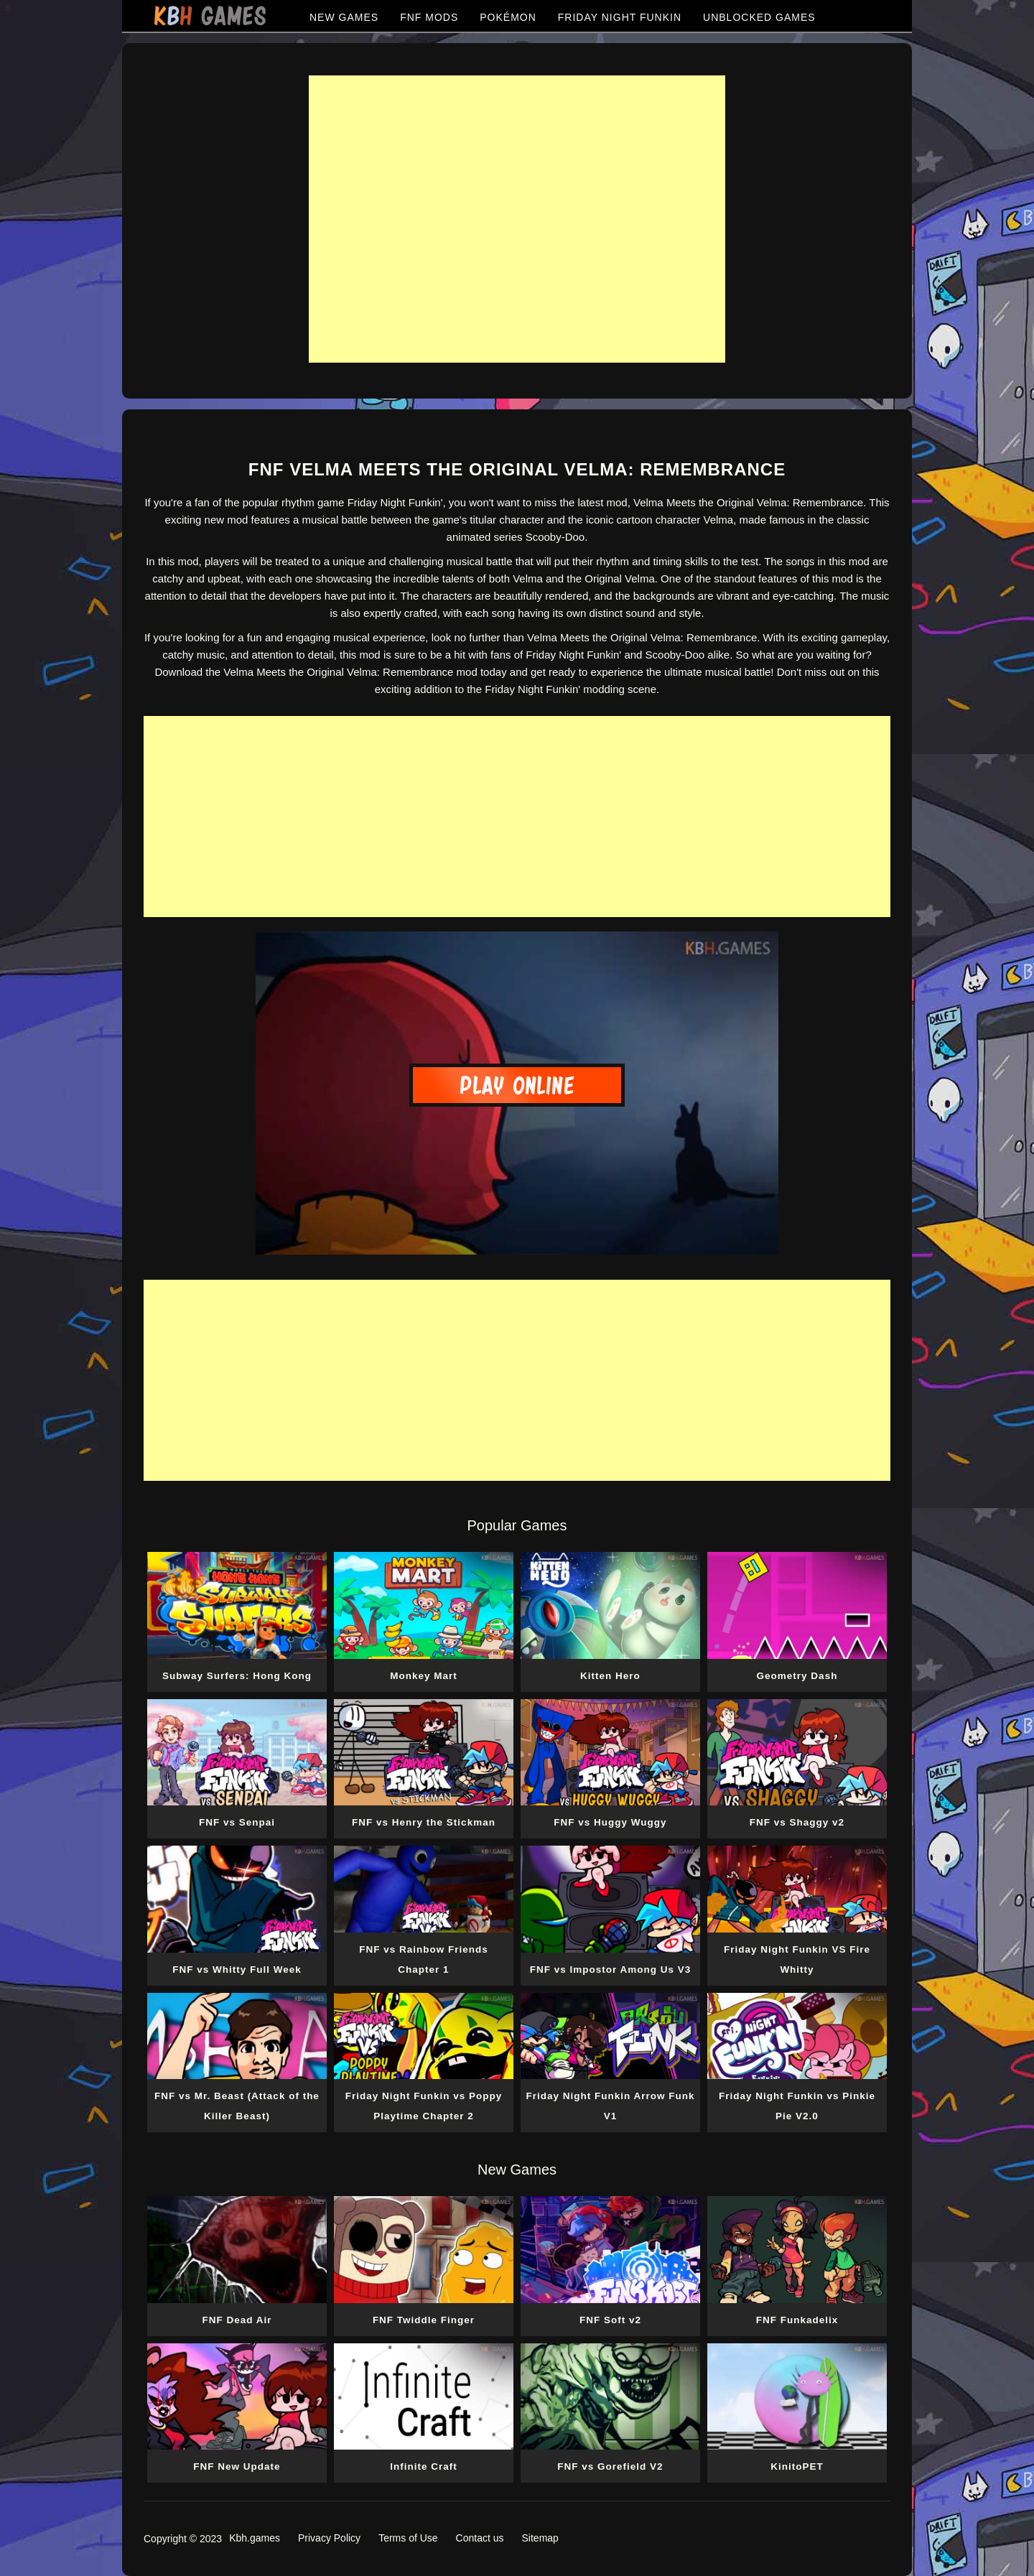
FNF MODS (429, 17)
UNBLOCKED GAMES (759, 17)
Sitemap (540, 2538)
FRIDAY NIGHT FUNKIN (619, 17)
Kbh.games (254, 2538)
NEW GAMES (343, 17)
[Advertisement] (517, 219)
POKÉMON (508, 17)
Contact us (480, 2538)
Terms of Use (407, 2538)
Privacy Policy (329, 2538)
